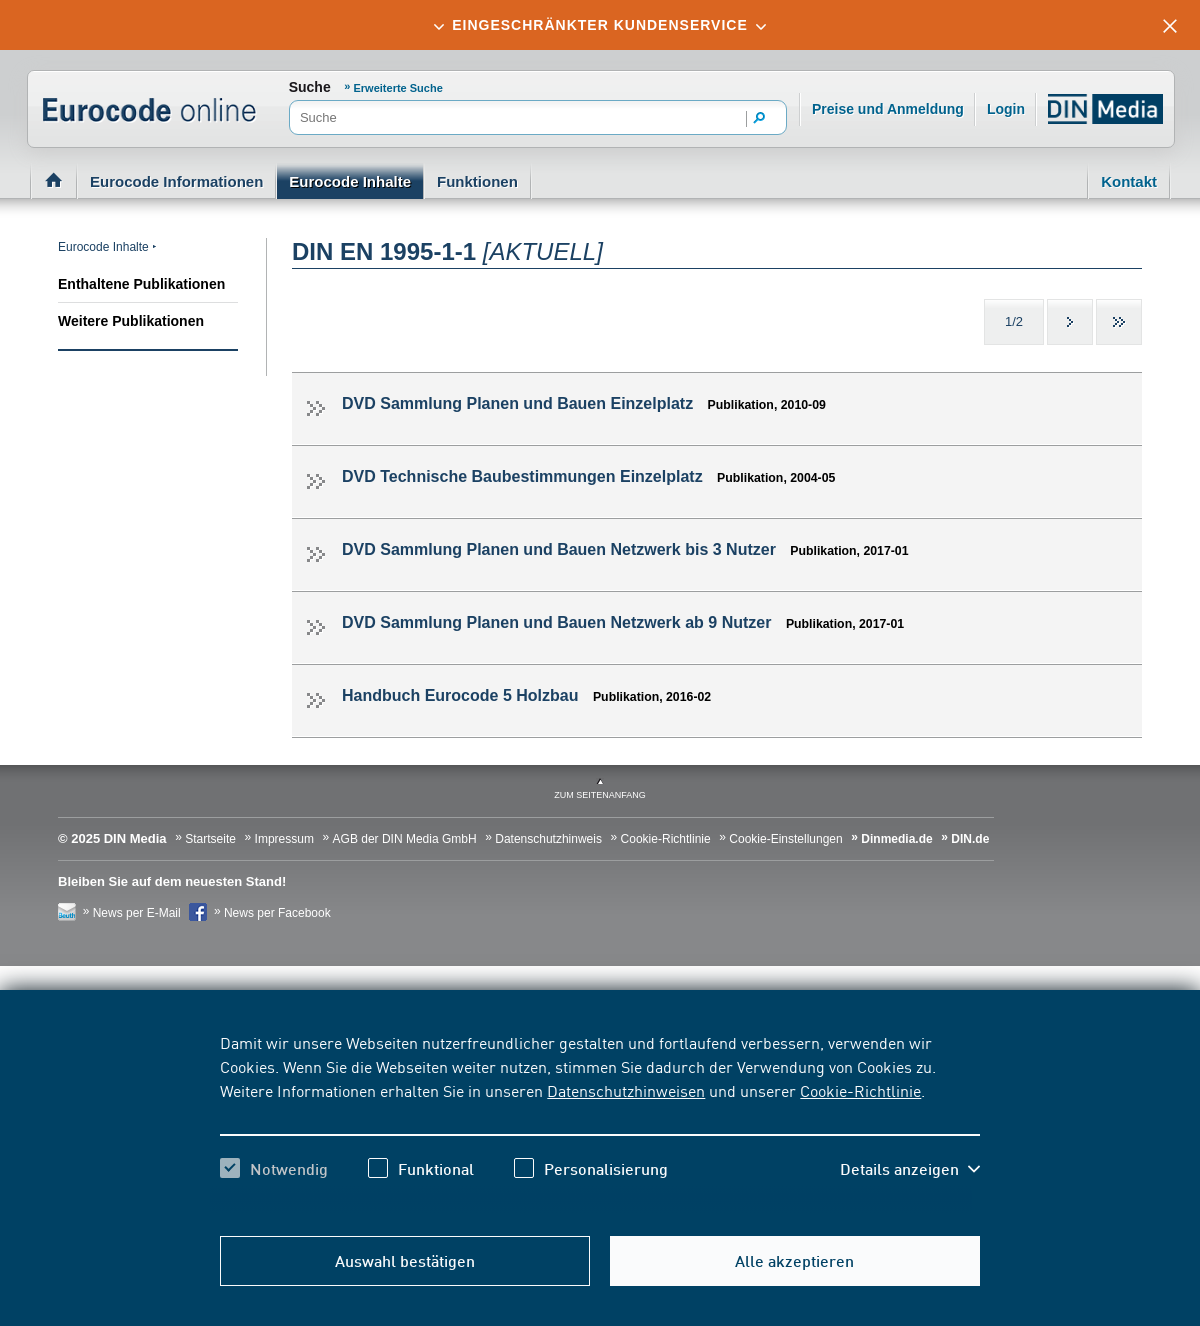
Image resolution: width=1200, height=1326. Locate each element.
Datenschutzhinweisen (626, 1090)
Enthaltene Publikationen (141, 284)
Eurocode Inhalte (350, 181)
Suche (310, 87)
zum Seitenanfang (600, 795)
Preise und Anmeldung (888, 109)
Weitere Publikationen (131, 321)
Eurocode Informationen (176, 181)
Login (1006, 109)
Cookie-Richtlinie (860, 1090)
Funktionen (477, 181)
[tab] (600, 25)
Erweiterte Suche (398, 88)
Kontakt (1129, 181)
